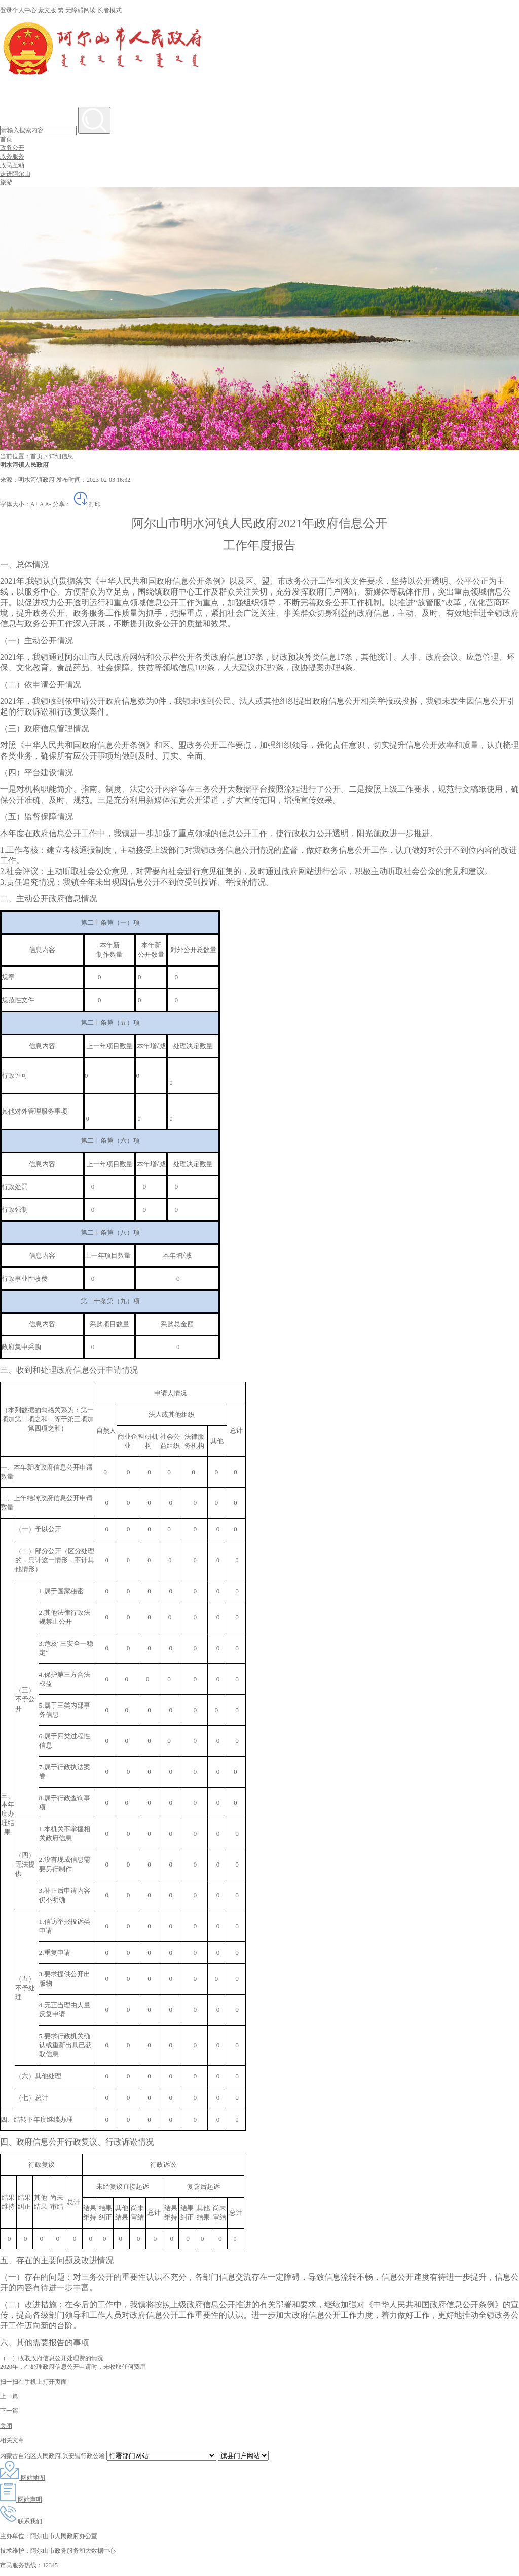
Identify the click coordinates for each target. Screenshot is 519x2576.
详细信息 (61, 456)
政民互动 (12, 165)
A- (48, 504)
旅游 (6, 182)
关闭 (6, 2425)
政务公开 (12, 147)
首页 (6, 139)
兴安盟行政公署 (83, 2456)
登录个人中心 (18, 10)
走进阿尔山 (15, 173)
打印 (86, 504)
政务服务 (12, 156)
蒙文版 (47, 10)
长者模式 (109, 10)
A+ (34, 504)
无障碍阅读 (80, 10)
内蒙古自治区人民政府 (30, 2456)
